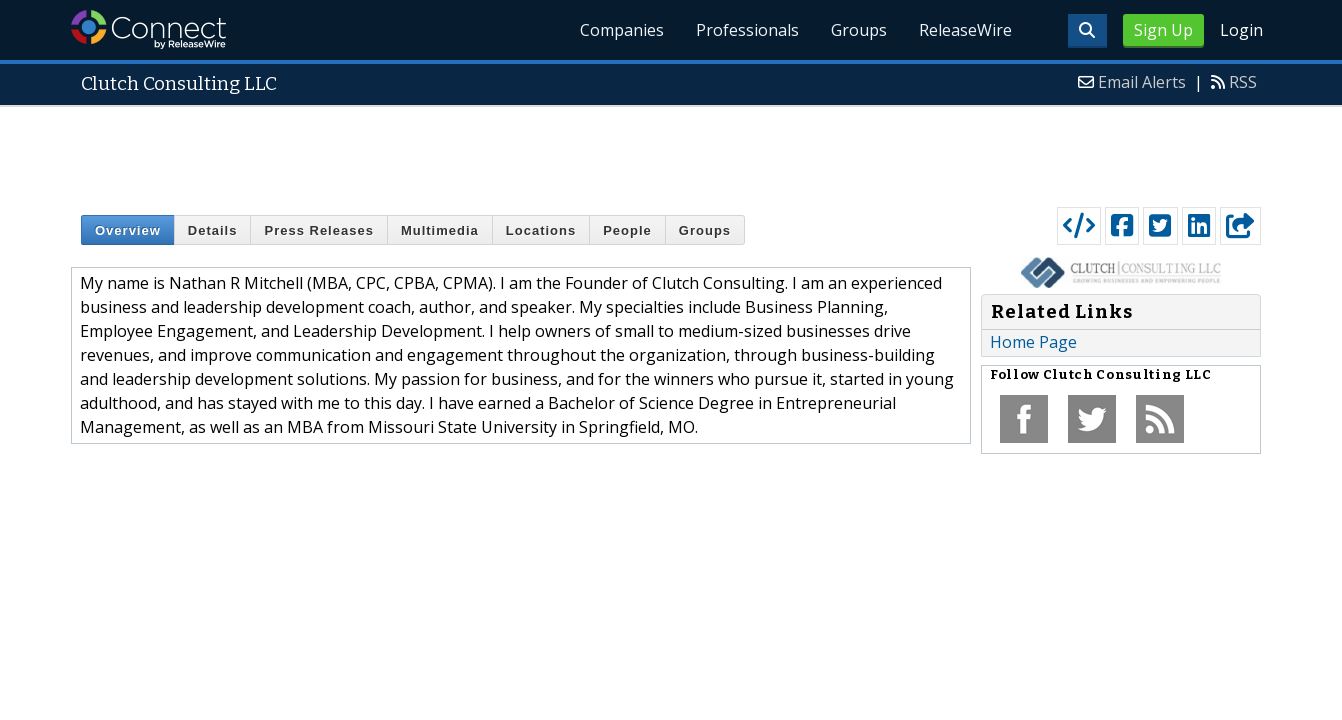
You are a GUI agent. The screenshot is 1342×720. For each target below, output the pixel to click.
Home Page (1033, 342)
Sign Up (1163, 30)
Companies (622, 30)
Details (213, 230)
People (627, 230)
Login (1241, 30)
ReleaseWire (965, 30)
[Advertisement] (671, 152)
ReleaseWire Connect (148, 29)
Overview (128, 230)
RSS (1243, 82)
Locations (541, 230)
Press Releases (318, 230)
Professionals (747, 30)
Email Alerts (1142, 82)
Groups (859, 30)
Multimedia (440, 230)
